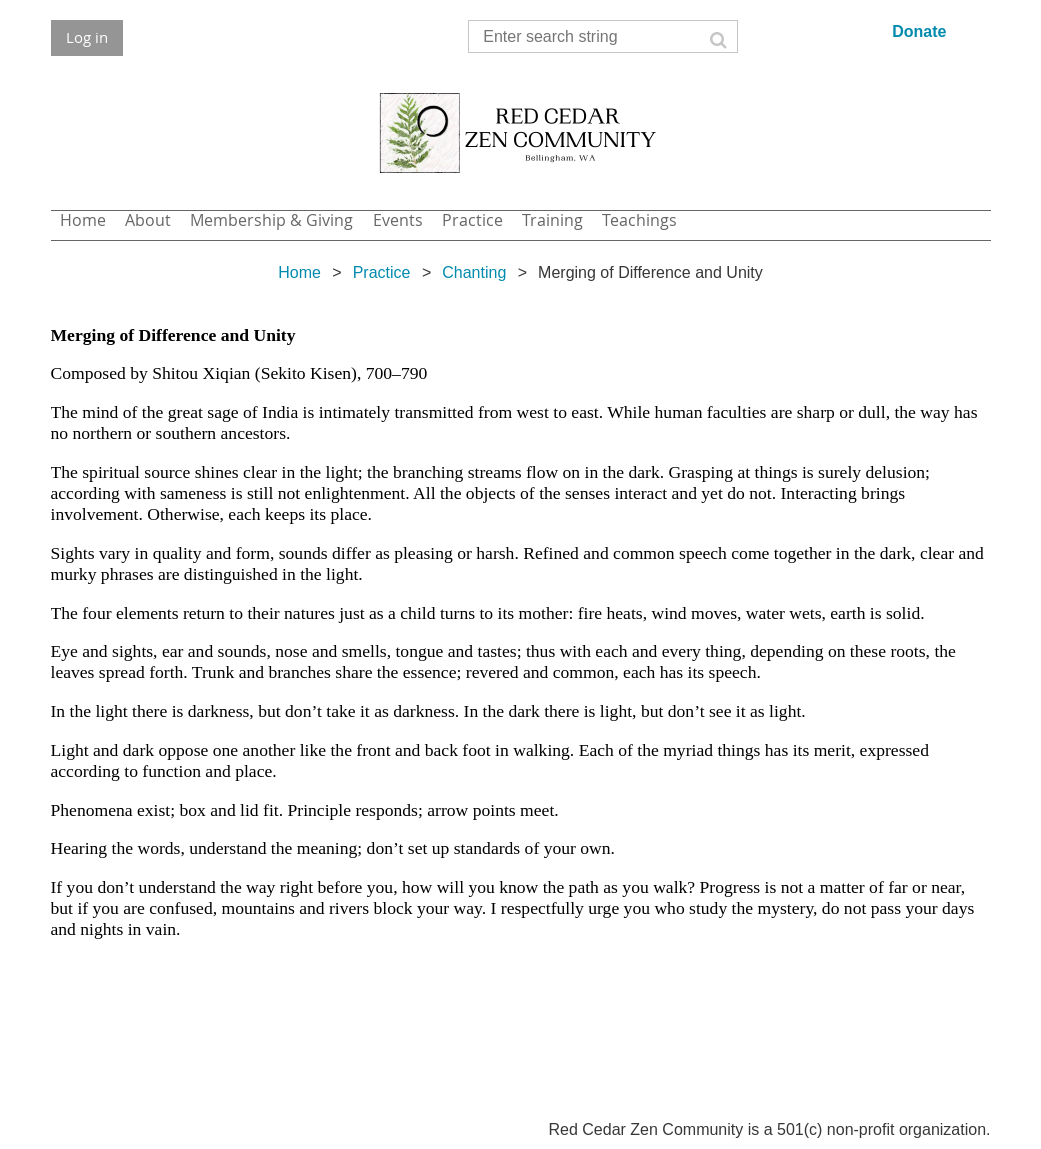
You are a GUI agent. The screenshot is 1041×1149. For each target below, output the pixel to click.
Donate (919, 31)
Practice (382, 272)
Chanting (474, 272)
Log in (87, 37)
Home (299, 272)
